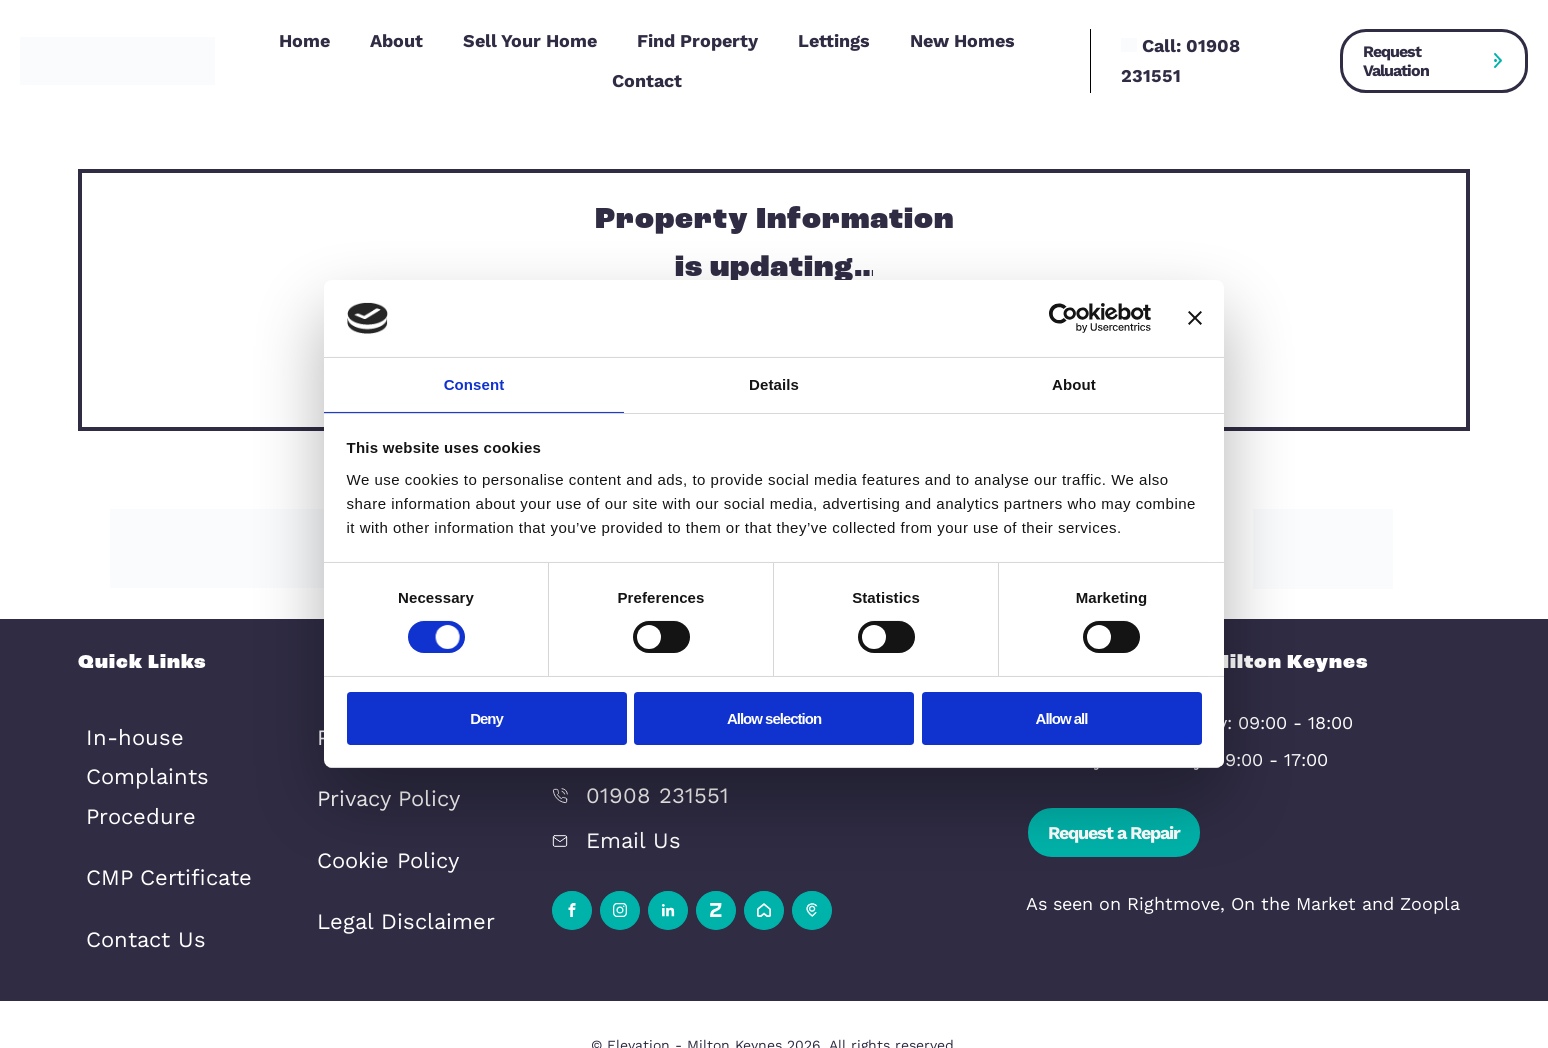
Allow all (1062, 719)
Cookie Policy (375, 822)
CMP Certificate (153, 804)
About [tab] (1074, 383)
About (396, 40)
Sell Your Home (530, 40)
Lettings (834, 40)
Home (304, 40)
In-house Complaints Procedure (177, 737)
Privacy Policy (376, 771)
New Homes (962, 40)
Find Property (697, 40)
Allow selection (774, 719)
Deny (486, 719)
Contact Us (135, 854)
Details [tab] (774, 383)
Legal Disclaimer (389, 872)
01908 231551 (642, 782)
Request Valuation (1396, 61)
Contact (647, 80)
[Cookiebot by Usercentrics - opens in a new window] (1063, 317)
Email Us (624, 819)
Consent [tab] (474, 383)
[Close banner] (1195, 317)
